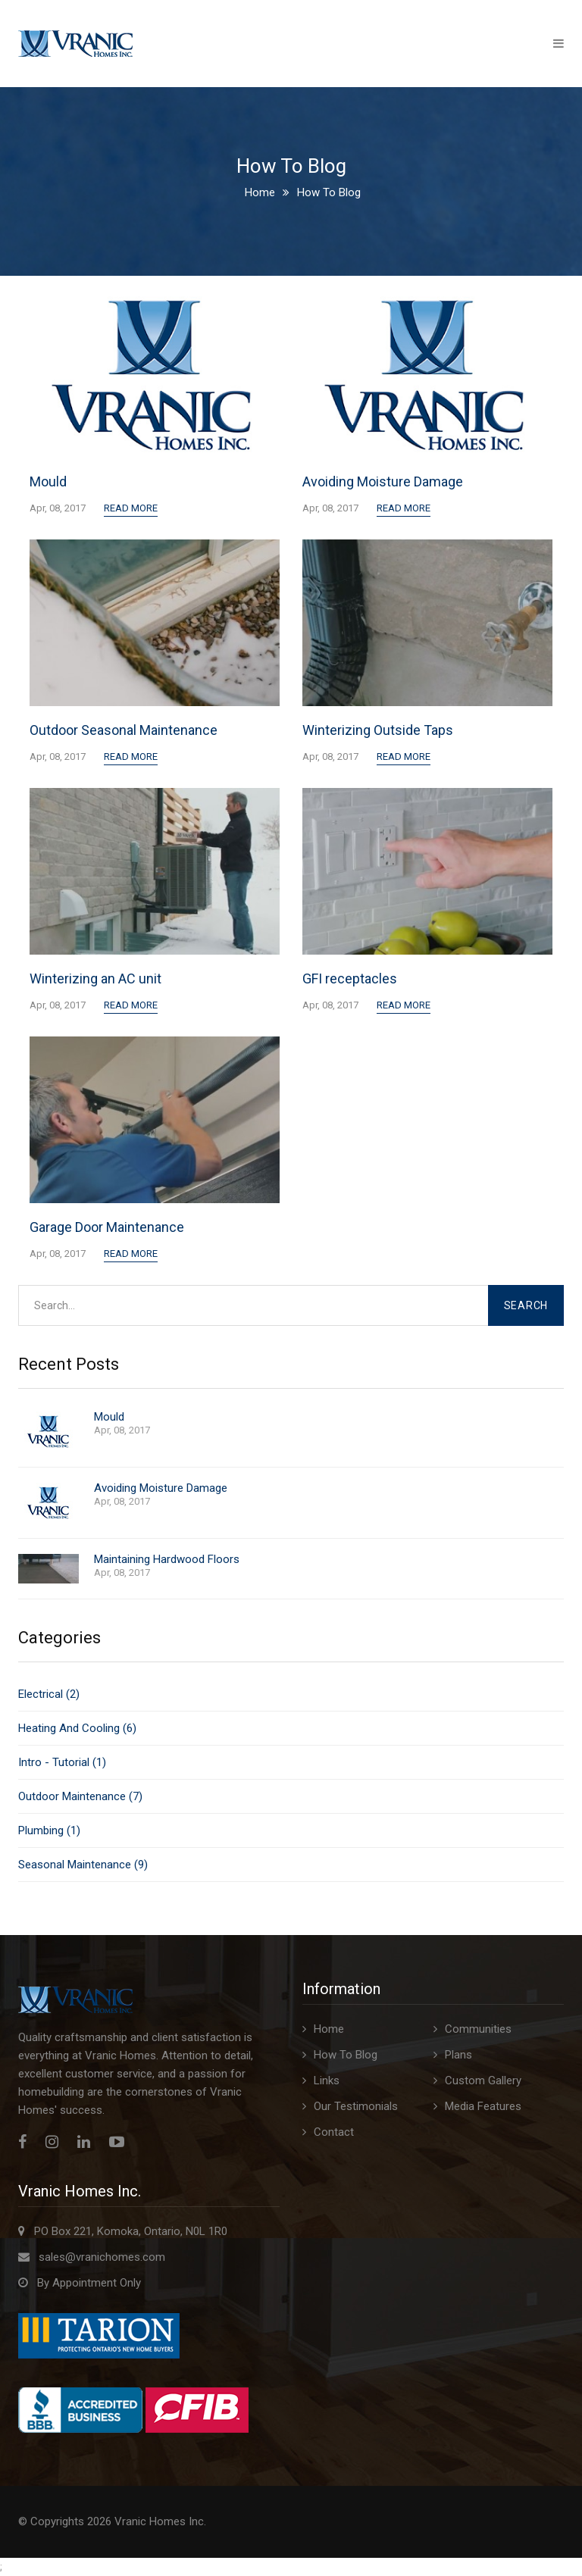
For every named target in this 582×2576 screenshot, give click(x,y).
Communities (478, 2029)
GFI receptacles (349, 978)
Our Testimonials (356, 2106)
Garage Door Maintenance (107, 1227)
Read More (131, 508)
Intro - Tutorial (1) (62, 1762)
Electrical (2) (49, 1694)
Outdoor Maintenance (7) (80, 1796)
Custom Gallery (483, 2080)
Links (327, 2080)
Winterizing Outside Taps (377, 730)
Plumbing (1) (49, 1830)
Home (260, 192)
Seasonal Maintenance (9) (83, 1864)
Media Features (483, 2106)
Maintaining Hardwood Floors (166, 1559)
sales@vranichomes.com (102, 2257)
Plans (458, 2055)
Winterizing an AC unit (95, 978)
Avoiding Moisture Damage (382, 481)
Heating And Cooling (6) (77, 1728)
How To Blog (345, 2055)
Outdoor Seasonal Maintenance (123, 730)
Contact (334, 2132)
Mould (48, 481)
